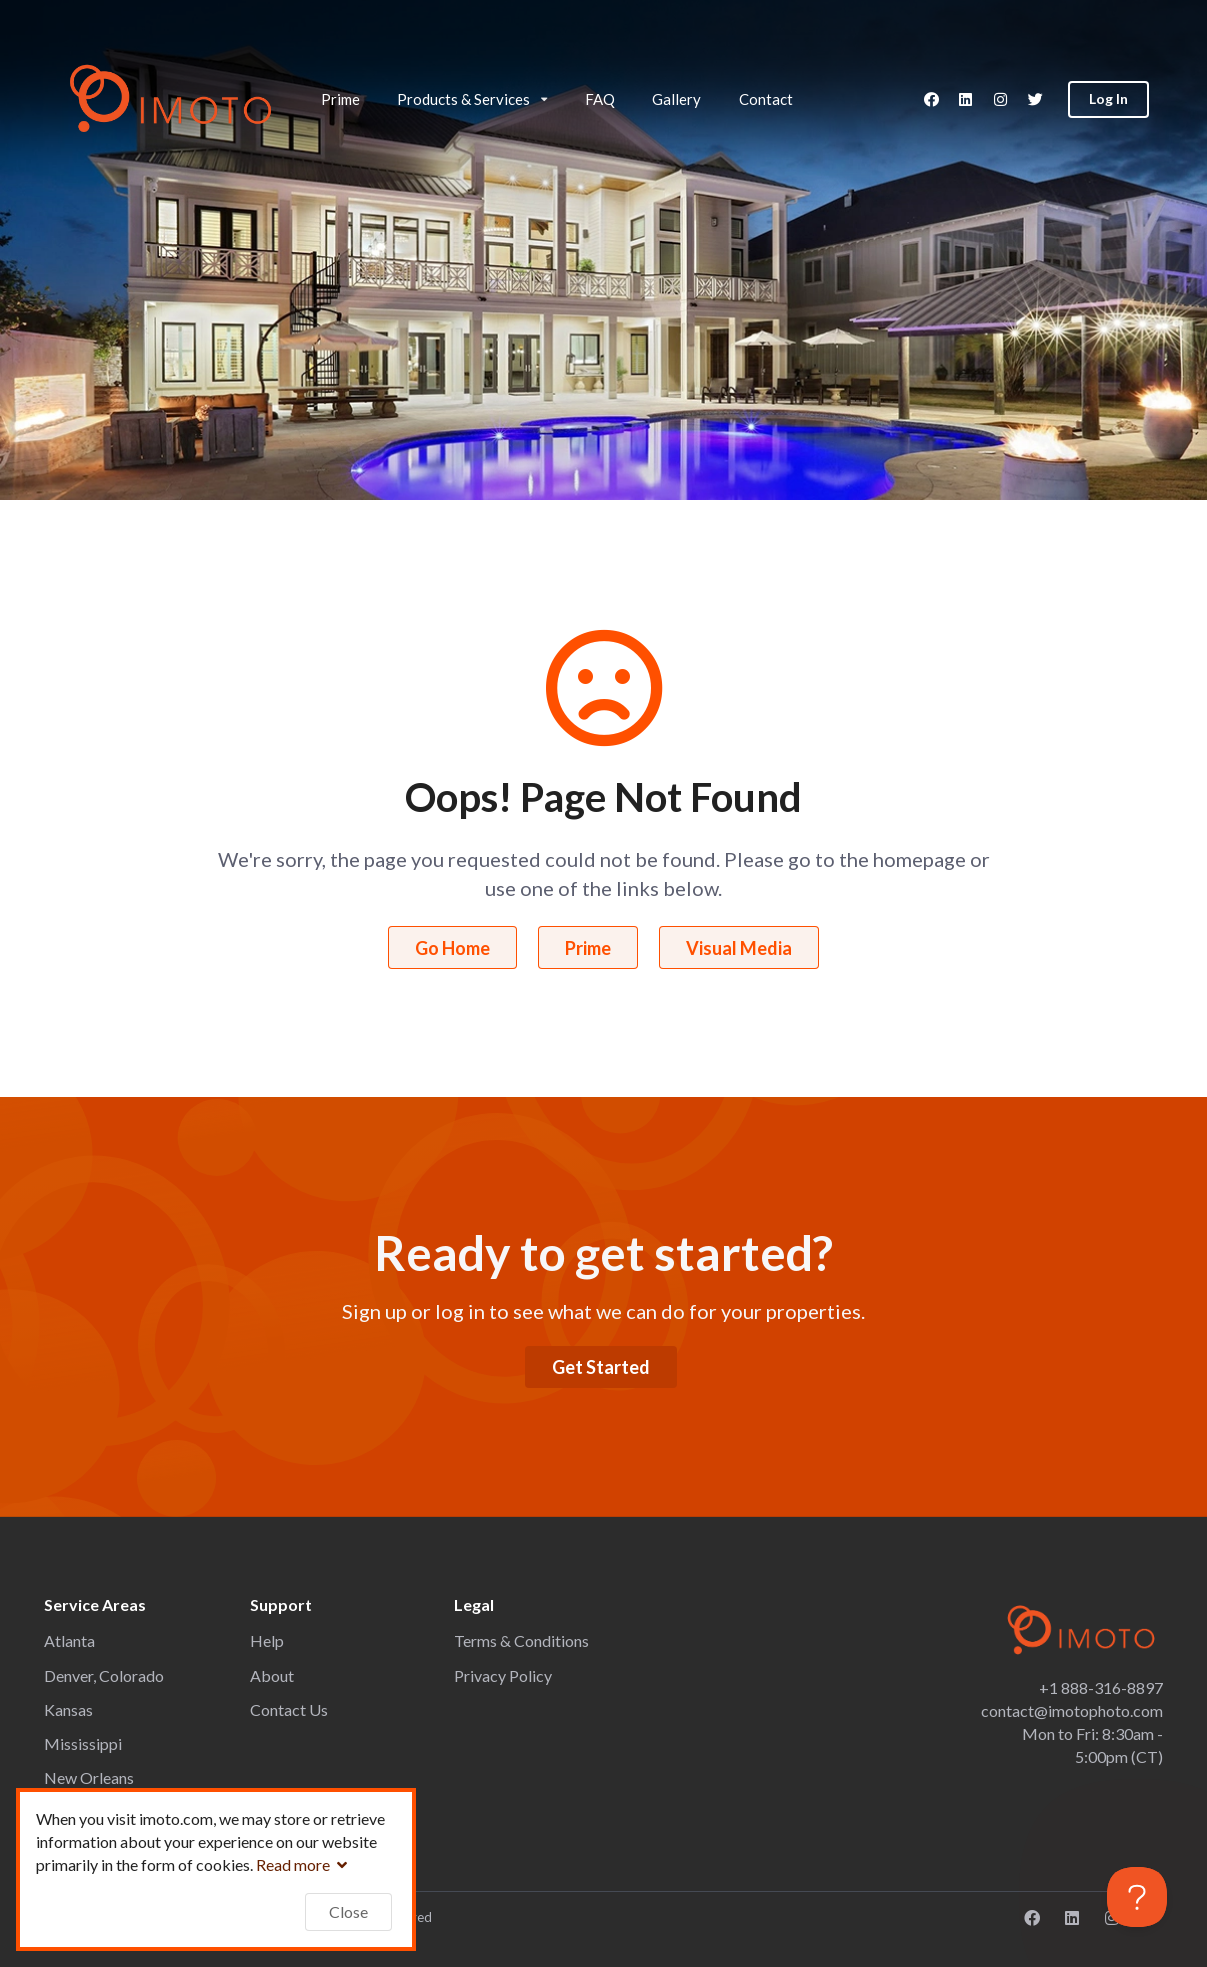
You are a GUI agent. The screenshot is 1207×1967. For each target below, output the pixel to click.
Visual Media (739, 948)
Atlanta (69, 1640)
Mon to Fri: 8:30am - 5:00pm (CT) (1092, 1745)
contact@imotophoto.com (1072, 1710)
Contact (766, 99)
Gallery (676, 99)
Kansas (68, 1709)
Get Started (601, 1367)
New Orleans (89, 1777)
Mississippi (83, 1743)
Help (267, 1640)
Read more (304, 1864)
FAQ (600, 99)
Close (348, 1911)
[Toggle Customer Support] (1137, 1897)
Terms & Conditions (521, 1640)
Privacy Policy (503, 1675)
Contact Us (289, 1709)
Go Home (452, 948)
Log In (1108, 98)
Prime (340, 99)
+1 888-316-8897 (1101, 1687)
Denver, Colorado (104, 1675)
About (272, 1675)
